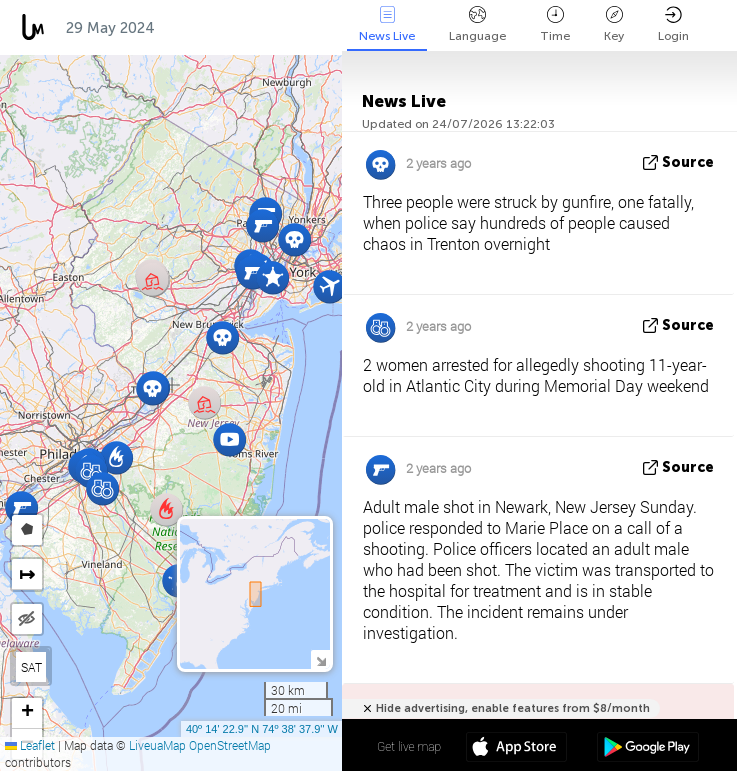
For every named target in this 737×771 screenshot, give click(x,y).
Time (555, 24)
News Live (387, 24)
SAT (31, 667)
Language (477, 24)
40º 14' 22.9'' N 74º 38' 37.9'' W (262, 729)
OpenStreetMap (230, 745)
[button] (21, 507)
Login (673, 24)
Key (614, 24)
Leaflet (30, 745)
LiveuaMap (157, 745)
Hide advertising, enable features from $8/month (513, 708)
